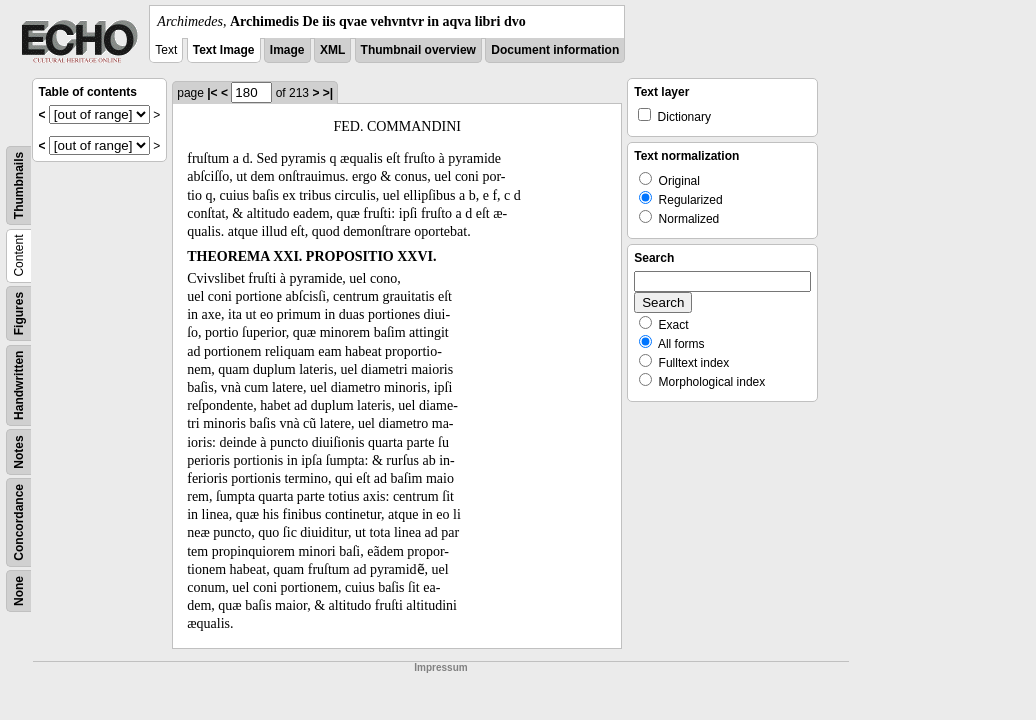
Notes (19, 451)
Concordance (19, 522)
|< (212, 93)
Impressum (440, 667)
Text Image (224, 50)
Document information (555, 50)
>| (328, 93)
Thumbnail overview (418, 50)
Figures (19, 313)
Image (287, 50)
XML (332, 50)
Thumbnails (19, 185)
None (19, 591)
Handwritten (19, 385)
